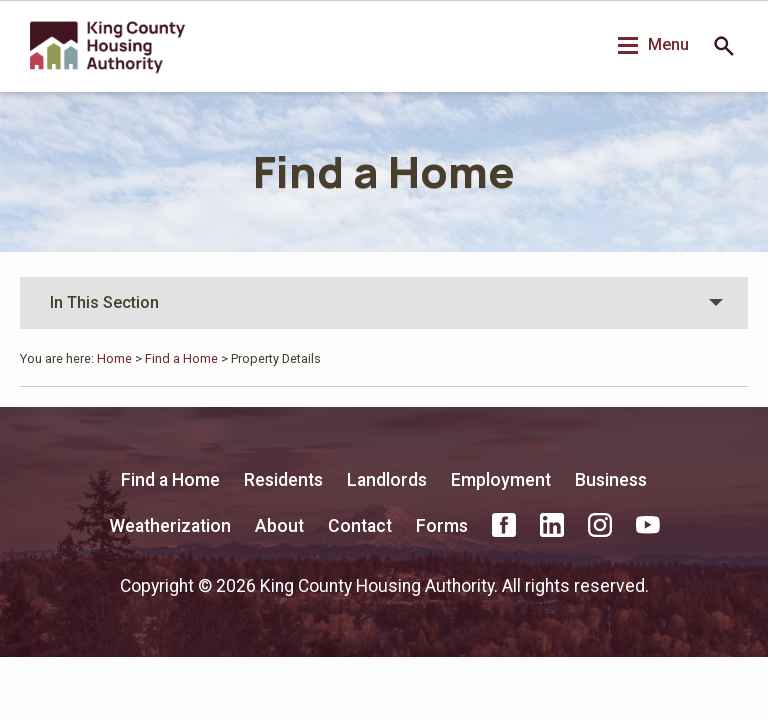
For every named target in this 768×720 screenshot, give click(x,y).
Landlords (387, 480)
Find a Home (384, 171)
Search (724, 46)
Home (114, 358)
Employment (501, 480)
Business (611, 480)
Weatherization (170, 526)
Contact (360, 526)
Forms (442, 526)
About (279, 526)
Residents (283, 480)
